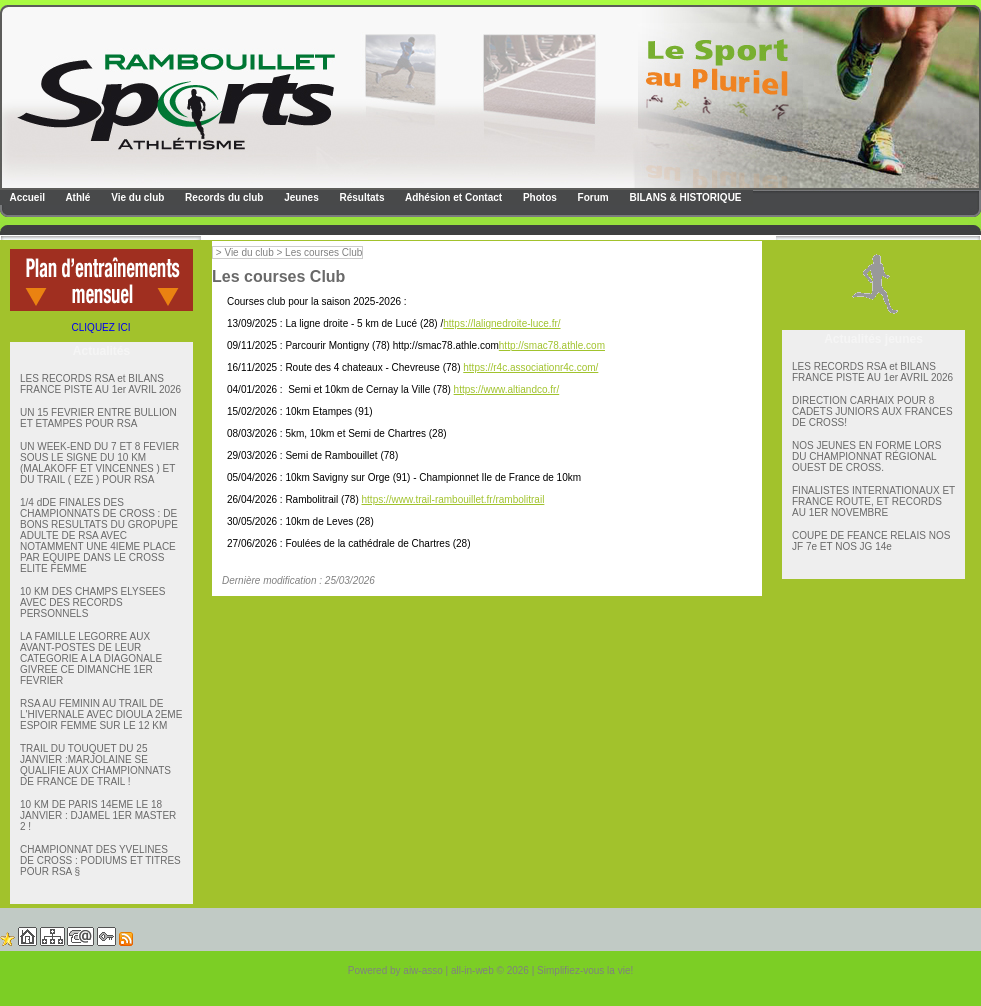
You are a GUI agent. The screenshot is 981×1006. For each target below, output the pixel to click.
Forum (592, 197)
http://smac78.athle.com (552, 345)
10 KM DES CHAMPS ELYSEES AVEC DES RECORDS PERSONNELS (92, 602)
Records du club (222, 197)
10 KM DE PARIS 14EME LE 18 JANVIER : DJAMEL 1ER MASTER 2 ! (98, 815)
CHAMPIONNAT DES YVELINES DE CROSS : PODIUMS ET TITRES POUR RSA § (100, 860)
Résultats (361, 197)
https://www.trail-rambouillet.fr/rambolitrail (453, 499)
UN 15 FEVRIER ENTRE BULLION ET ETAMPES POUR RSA (98, 418)
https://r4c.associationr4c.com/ (530, 367)
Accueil (26, 197)
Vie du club (136, 197)
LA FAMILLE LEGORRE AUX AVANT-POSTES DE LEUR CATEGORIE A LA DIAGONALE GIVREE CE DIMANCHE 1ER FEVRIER (91, 658)
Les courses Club (323, 252)
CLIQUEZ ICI (101, 327)
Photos (538, 197)
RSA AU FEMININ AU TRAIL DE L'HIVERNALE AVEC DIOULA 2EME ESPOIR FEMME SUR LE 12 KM (101, 714)
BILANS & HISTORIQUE (684, 197)
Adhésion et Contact (453, 197)
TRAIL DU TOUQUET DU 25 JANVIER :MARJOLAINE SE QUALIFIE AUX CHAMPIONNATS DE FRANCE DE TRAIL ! (95, 765)
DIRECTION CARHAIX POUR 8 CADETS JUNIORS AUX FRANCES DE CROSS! (872, 411)
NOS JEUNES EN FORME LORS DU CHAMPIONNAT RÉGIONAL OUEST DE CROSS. (866, 456)
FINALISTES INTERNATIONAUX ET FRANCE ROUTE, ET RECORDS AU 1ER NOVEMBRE (873, 501)
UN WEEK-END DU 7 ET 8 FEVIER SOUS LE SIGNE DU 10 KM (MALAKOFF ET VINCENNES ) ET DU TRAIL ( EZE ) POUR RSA (99, 463)
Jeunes (299, 197)
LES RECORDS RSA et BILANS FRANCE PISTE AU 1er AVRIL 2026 (100, 384)
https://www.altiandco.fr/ (507, 389)
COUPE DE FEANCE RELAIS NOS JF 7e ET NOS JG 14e (871, 541)
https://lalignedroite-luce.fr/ (501, 323)
